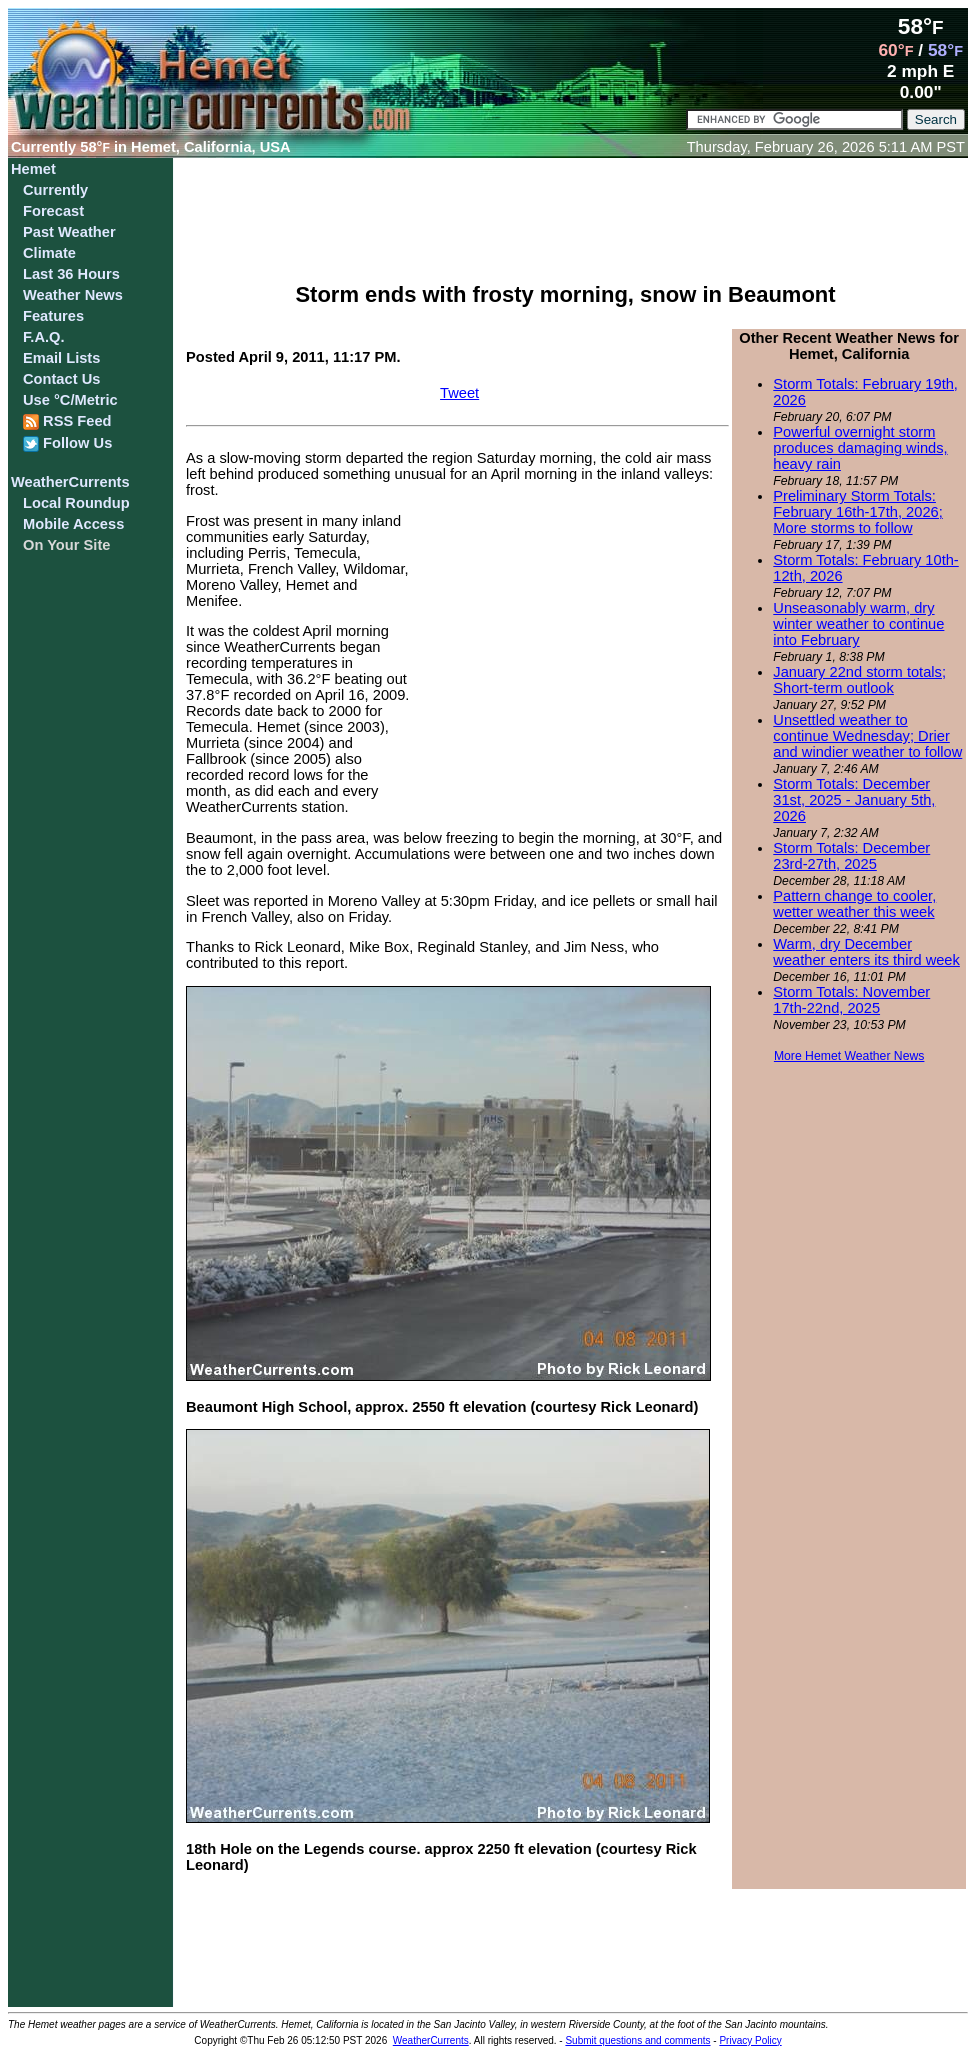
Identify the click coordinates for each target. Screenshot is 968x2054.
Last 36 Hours (71, 274)
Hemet (33, 169)
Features (53, 316)
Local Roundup (76, 503)
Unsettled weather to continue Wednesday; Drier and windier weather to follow (867, 736)
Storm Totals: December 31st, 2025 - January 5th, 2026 (854, 800)
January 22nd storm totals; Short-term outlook (859, 680)
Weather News (73, 295)
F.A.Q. (44, 337)
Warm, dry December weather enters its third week (866, 952)
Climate (49, 253)
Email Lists (61, 358)
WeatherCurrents (70, 482)
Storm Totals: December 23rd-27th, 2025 (851, 856)
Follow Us (67, 443)
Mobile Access (73, 524)
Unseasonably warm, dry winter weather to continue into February (858, 624)
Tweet (459, 393)
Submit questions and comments (637, 2040)
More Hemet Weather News (849, 1056)
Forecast (53, 211)
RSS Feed (67, 421)
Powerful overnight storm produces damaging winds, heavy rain (860, 448)
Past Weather (69, 232)
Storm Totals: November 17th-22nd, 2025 (851, 1000)
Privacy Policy (750, 2040)
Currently (55, 190)
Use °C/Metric (70, 400)
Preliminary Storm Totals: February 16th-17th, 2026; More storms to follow (857, 512)
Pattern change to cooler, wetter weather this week (854, 904)
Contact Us (61, 379)
